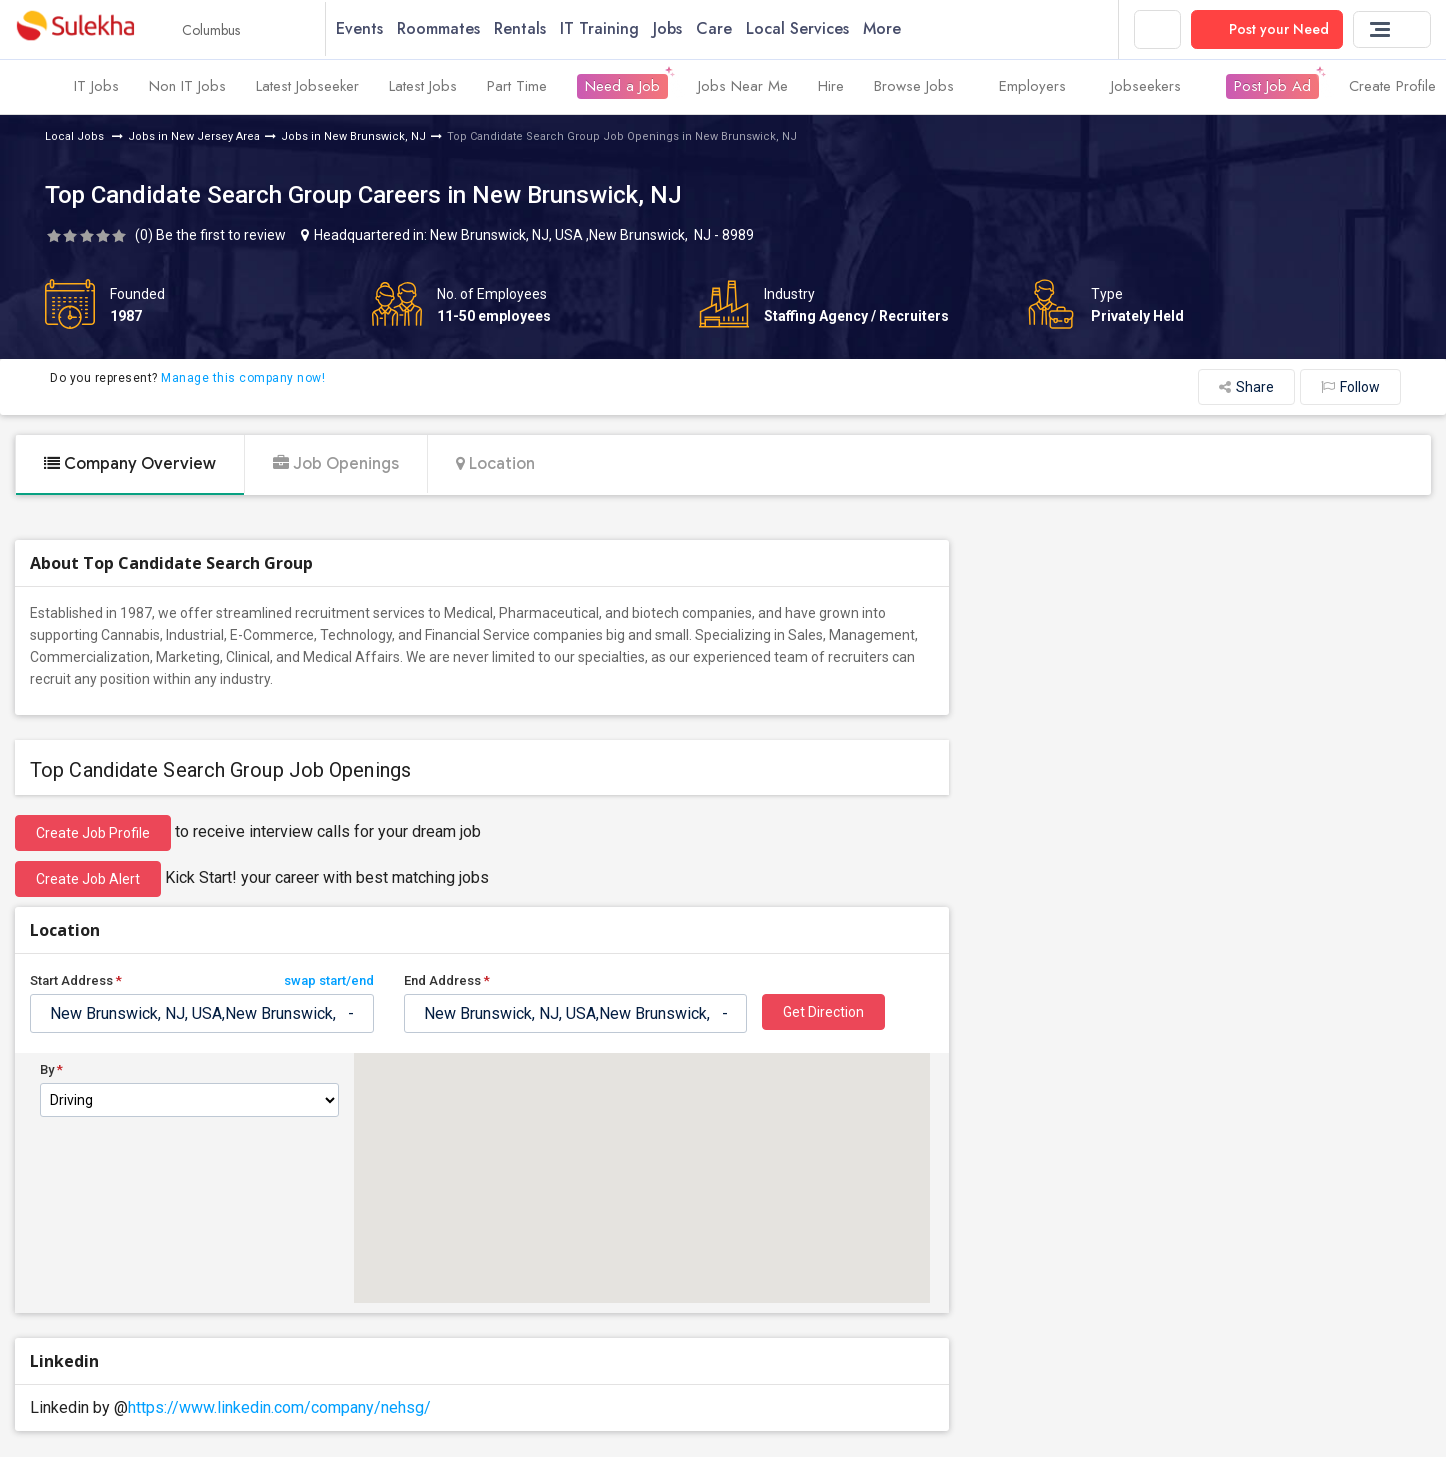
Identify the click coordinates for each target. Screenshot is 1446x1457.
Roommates (451, 29)
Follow (1350, 388)
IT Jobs (96, 88)
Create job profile (93, 834)
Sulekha (75, 30)
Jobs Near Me (743, 88)
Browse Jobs (921, 88)
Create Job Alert (88, 880)
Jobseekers (1153, 88)
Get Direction (823, 1013)
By (51, 1071)
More (902, 29)
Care (727, 29)
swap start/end (329, 981)
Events (372, 29)
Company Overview (130, 465)
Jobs (680, 29)
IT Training (612, 29)
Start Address (202, 982)
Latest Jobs (423, 88)
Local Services (810, 29)
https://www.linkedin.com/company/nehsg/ (279, 1408)
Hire (831, 88)
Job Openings (336, 465)
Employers (1040, 88)
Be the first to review (221, 236)
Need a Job (622, 88)
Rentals (533, 29)
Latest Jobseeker (307, 88)
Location (495, 465)
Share (1246, 388)
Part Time (517, 88)
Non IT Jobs (187, 88)
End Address (447, 982)
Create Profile (1392, 88)
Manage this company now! (243, 380)
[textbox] (202, 1014)
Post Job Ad (1272, 88)
